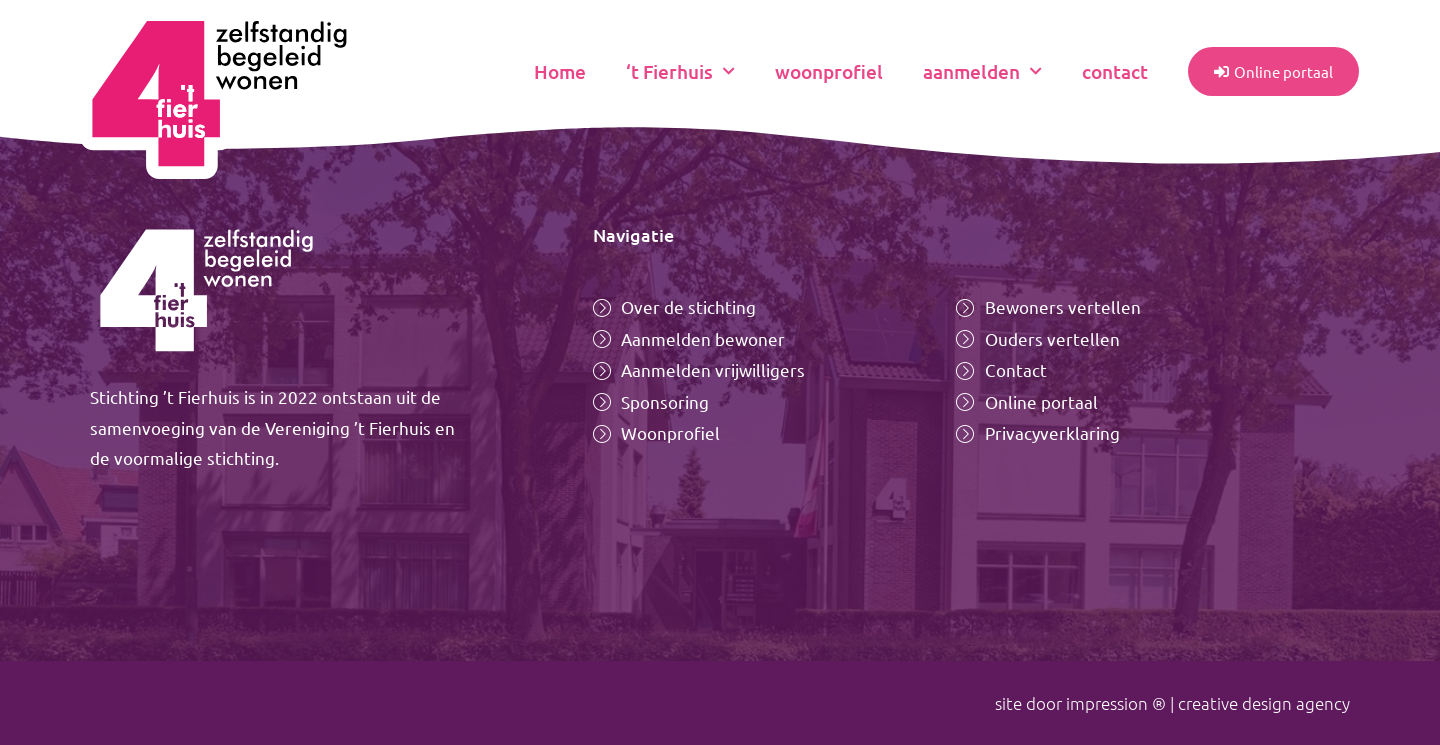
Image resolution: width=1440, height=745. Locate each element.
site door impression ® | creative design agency (1172, 703)
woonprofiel (829, 71)
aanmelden (982, 71)
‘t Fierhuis (680, 71)
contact (1115, 71)
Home (560, 71)
